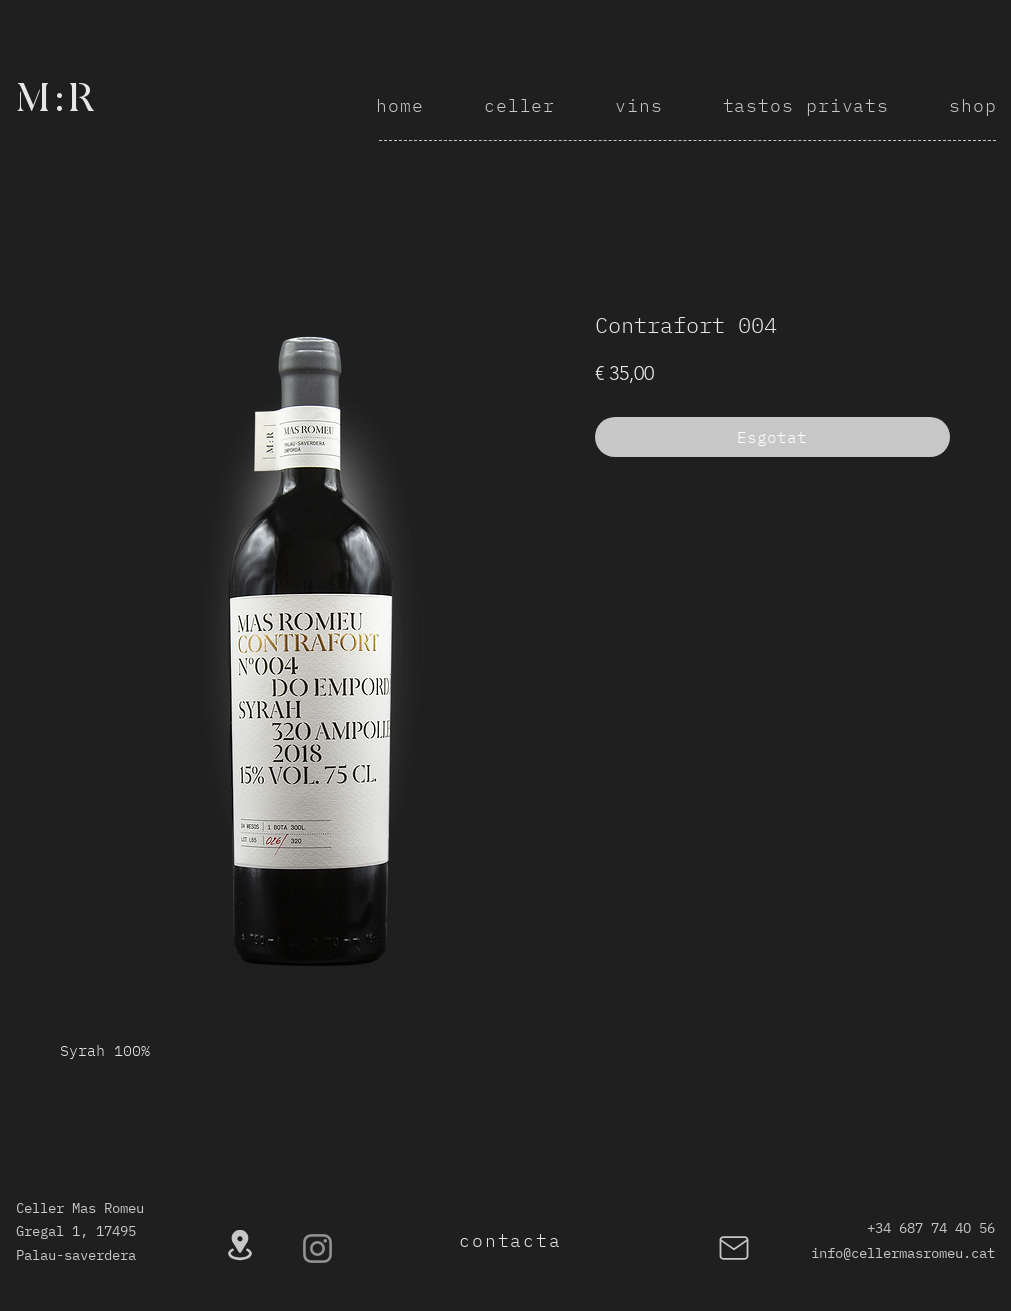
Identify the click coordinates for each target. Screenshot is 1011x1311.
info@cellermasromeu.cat (903, 1253)
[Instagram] (317, 1248)
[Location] (240, 1245)
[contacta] (513, 1241)
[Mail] (734, 1248)
